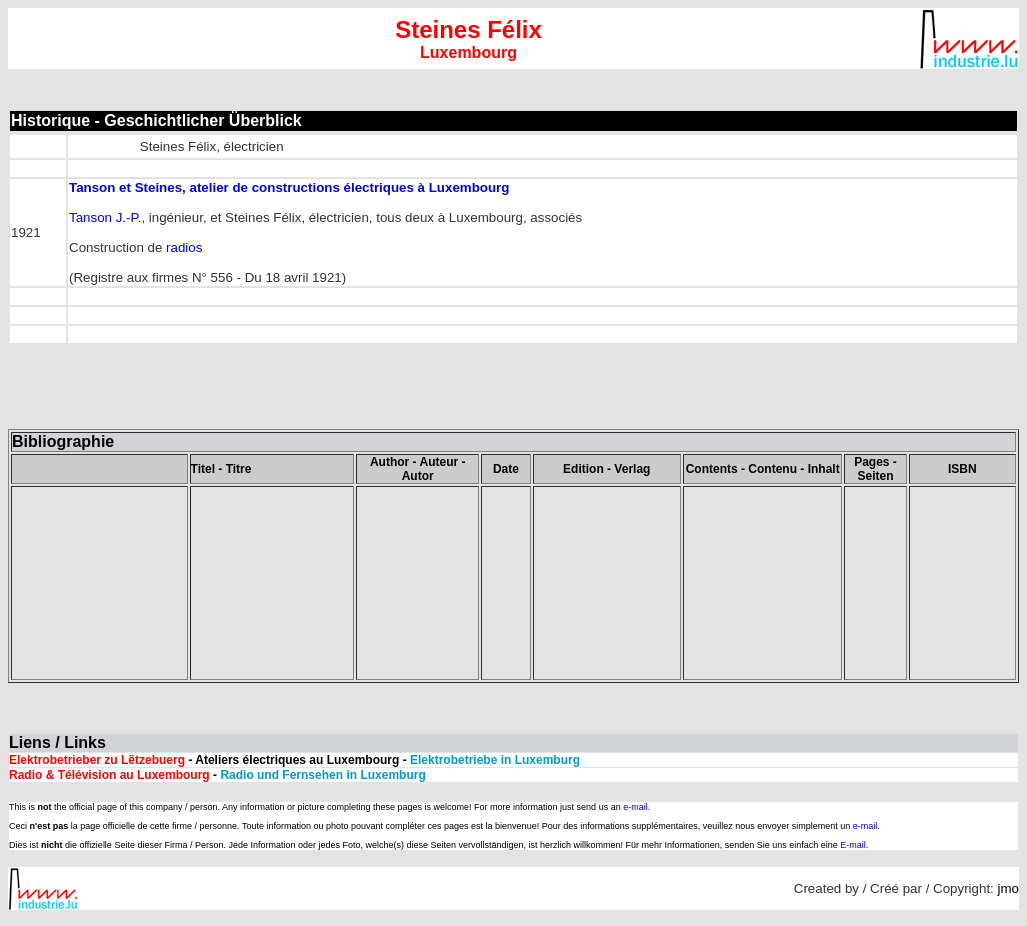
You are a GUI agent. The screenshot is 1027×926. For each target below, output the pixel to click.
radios (184, 247)
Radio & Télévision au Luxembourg (109, 775)
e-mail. (636, 807)
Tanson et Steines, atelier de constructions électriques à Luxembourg (289, 187)
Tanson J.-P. (105, 217)
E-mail (853, 845)
